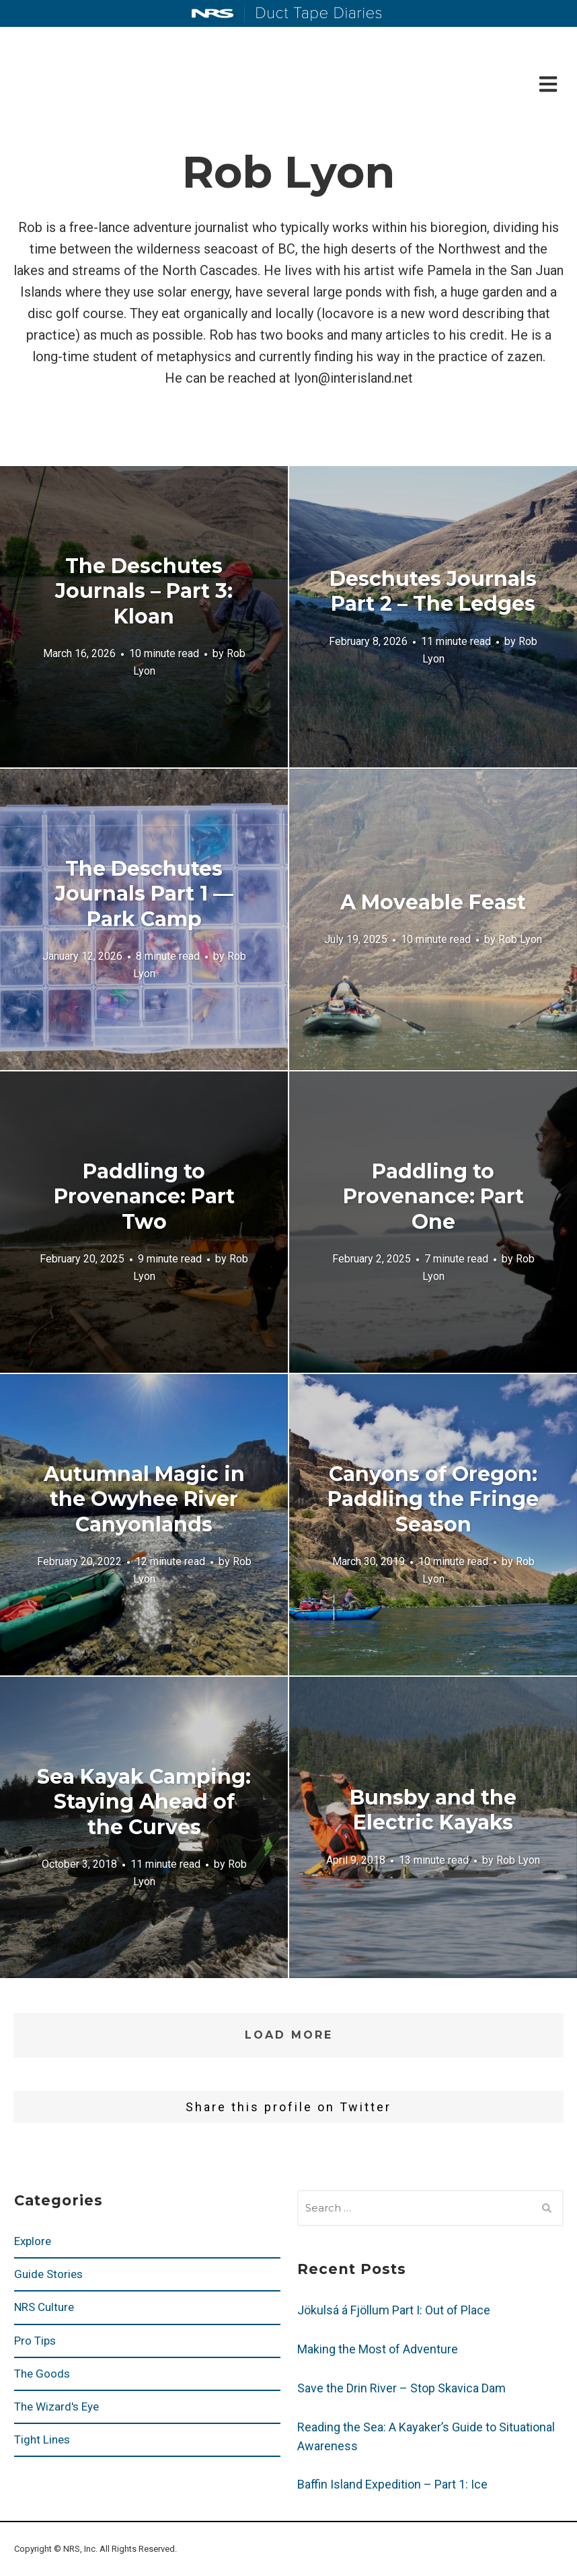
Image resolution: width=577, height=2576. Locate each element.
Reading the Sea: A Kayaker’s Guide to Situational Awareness (426, 2436)
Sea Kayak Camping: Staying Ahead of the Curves (144, 1801)
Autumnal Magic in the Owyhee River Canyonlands (144, 1498)
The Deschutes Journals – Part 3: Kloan (144, 590)
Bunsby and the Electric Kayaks (433, 1810)
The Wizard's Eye (56, 2406)
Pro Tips (35, 2340)
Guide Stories (48, 2274)
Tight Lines (42, 2439)
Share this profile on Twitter (288, 2107)
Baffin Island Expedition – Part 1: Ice (392, 2484)
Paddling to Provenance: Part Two (144, 1196)
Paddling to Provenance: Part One (433, 1196)
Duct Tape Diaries (313, 14)
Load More (289, 2035)
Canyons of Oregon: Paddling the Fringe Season (433, 1498)
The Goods (42, 2373)
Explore (32, 2241)
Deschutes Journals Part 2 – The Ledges (433, 591)
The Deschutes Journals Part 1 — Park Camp (144, 893)
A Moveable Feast (433, 901)
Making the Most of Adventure (377, 2349)
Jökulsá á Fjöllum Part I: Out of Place (393, 2310)
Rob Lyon (520, 939)
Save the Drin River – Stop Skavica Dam (401, 2388)
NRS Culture (44, 2307)
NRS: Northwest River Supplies (212, 13)
